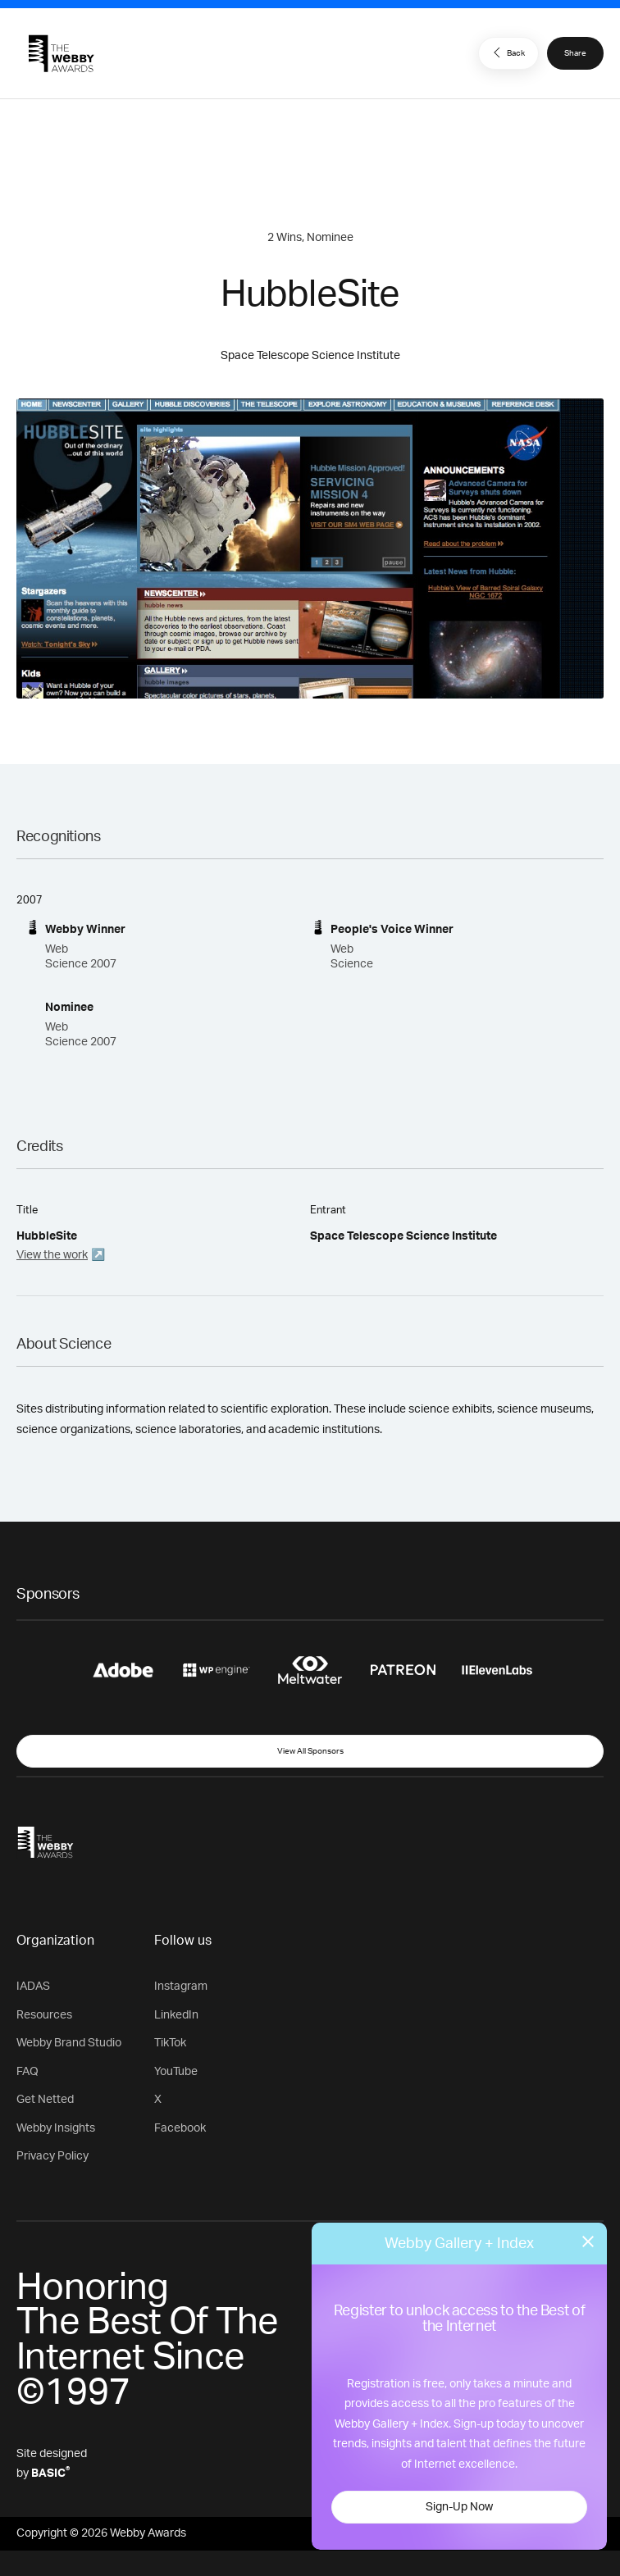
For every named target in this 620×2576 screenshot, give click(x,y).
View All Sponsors (310, 1751)
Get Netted (45, 2099)
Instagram (180, 1986)
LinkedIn (176, 2015)
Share (575, 53)
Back (507, 52)
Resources (44, 2015)
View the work (52, 1255)
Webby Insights (55, 2128)
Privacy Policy (52, 2156)
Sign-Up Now (459, 2507)
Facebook (180, 2128)
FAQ (27, 2072)
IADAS (33, 1986)
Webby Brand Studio (68, 2043)
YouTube (176, 2072)
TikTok (170, 2043)
